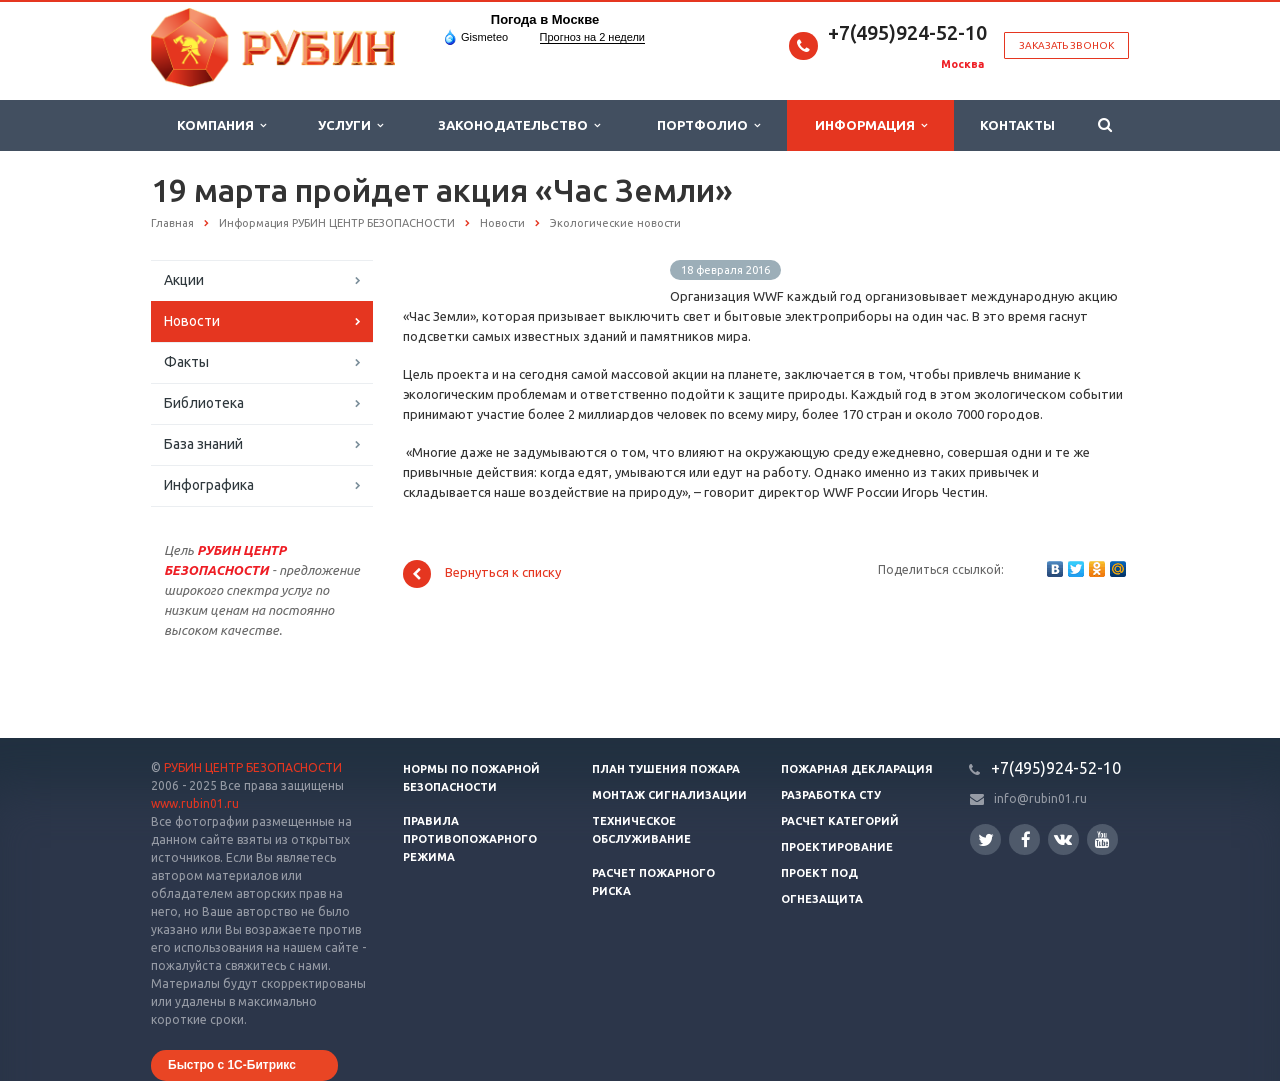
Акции (184, 280)
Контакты (1017, 125)
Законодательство (519, 125)
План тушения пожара (666, 769)
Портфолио (708, 125)
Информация (871, 125)
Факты (186, 362)
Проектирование (837, 847)
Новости (192, 321)
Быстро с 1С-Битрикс (232, 1065)
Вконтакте (1063, 838)
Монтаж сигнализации (669, 795)
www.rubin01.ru (195, 803)
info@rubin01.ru (1040, 798)
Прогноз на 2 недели (592, 37)
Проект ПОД (819, 873)
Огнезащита (822, 899)
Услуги (350, 125)
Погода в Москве (545, 19)
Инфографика (209, 485)
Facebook (1026, 839)
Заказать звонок (1066, 45)
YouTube (1102, 839)
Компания (221, 125)
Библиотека (204, 403)
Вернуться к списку (482, 574)
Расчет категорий (840, 821)
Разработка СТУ (831, 795)
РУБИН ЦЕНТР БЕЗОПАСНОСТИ (253, 767)
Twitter (986, 839)
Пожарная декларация (857, 769)
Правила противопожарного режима (470, 839)
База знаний (203, 444)
